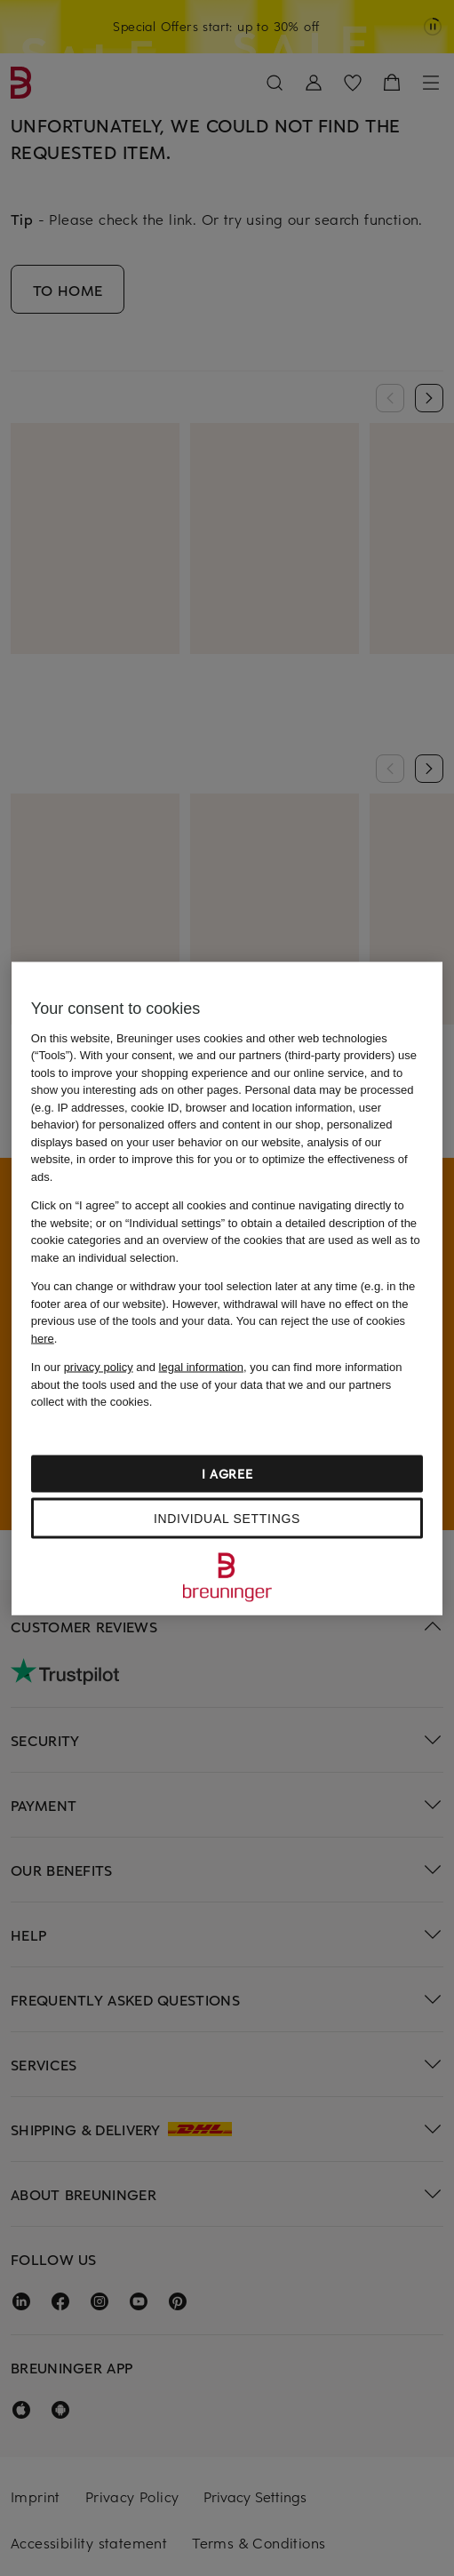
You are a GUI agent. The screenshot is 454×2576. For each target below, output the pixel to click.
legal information (201, 1367)
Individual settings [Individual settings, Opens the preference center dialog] (227, 1518)
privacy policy (98, 1367)
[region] (227, 1288)
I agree (227, 1472)
